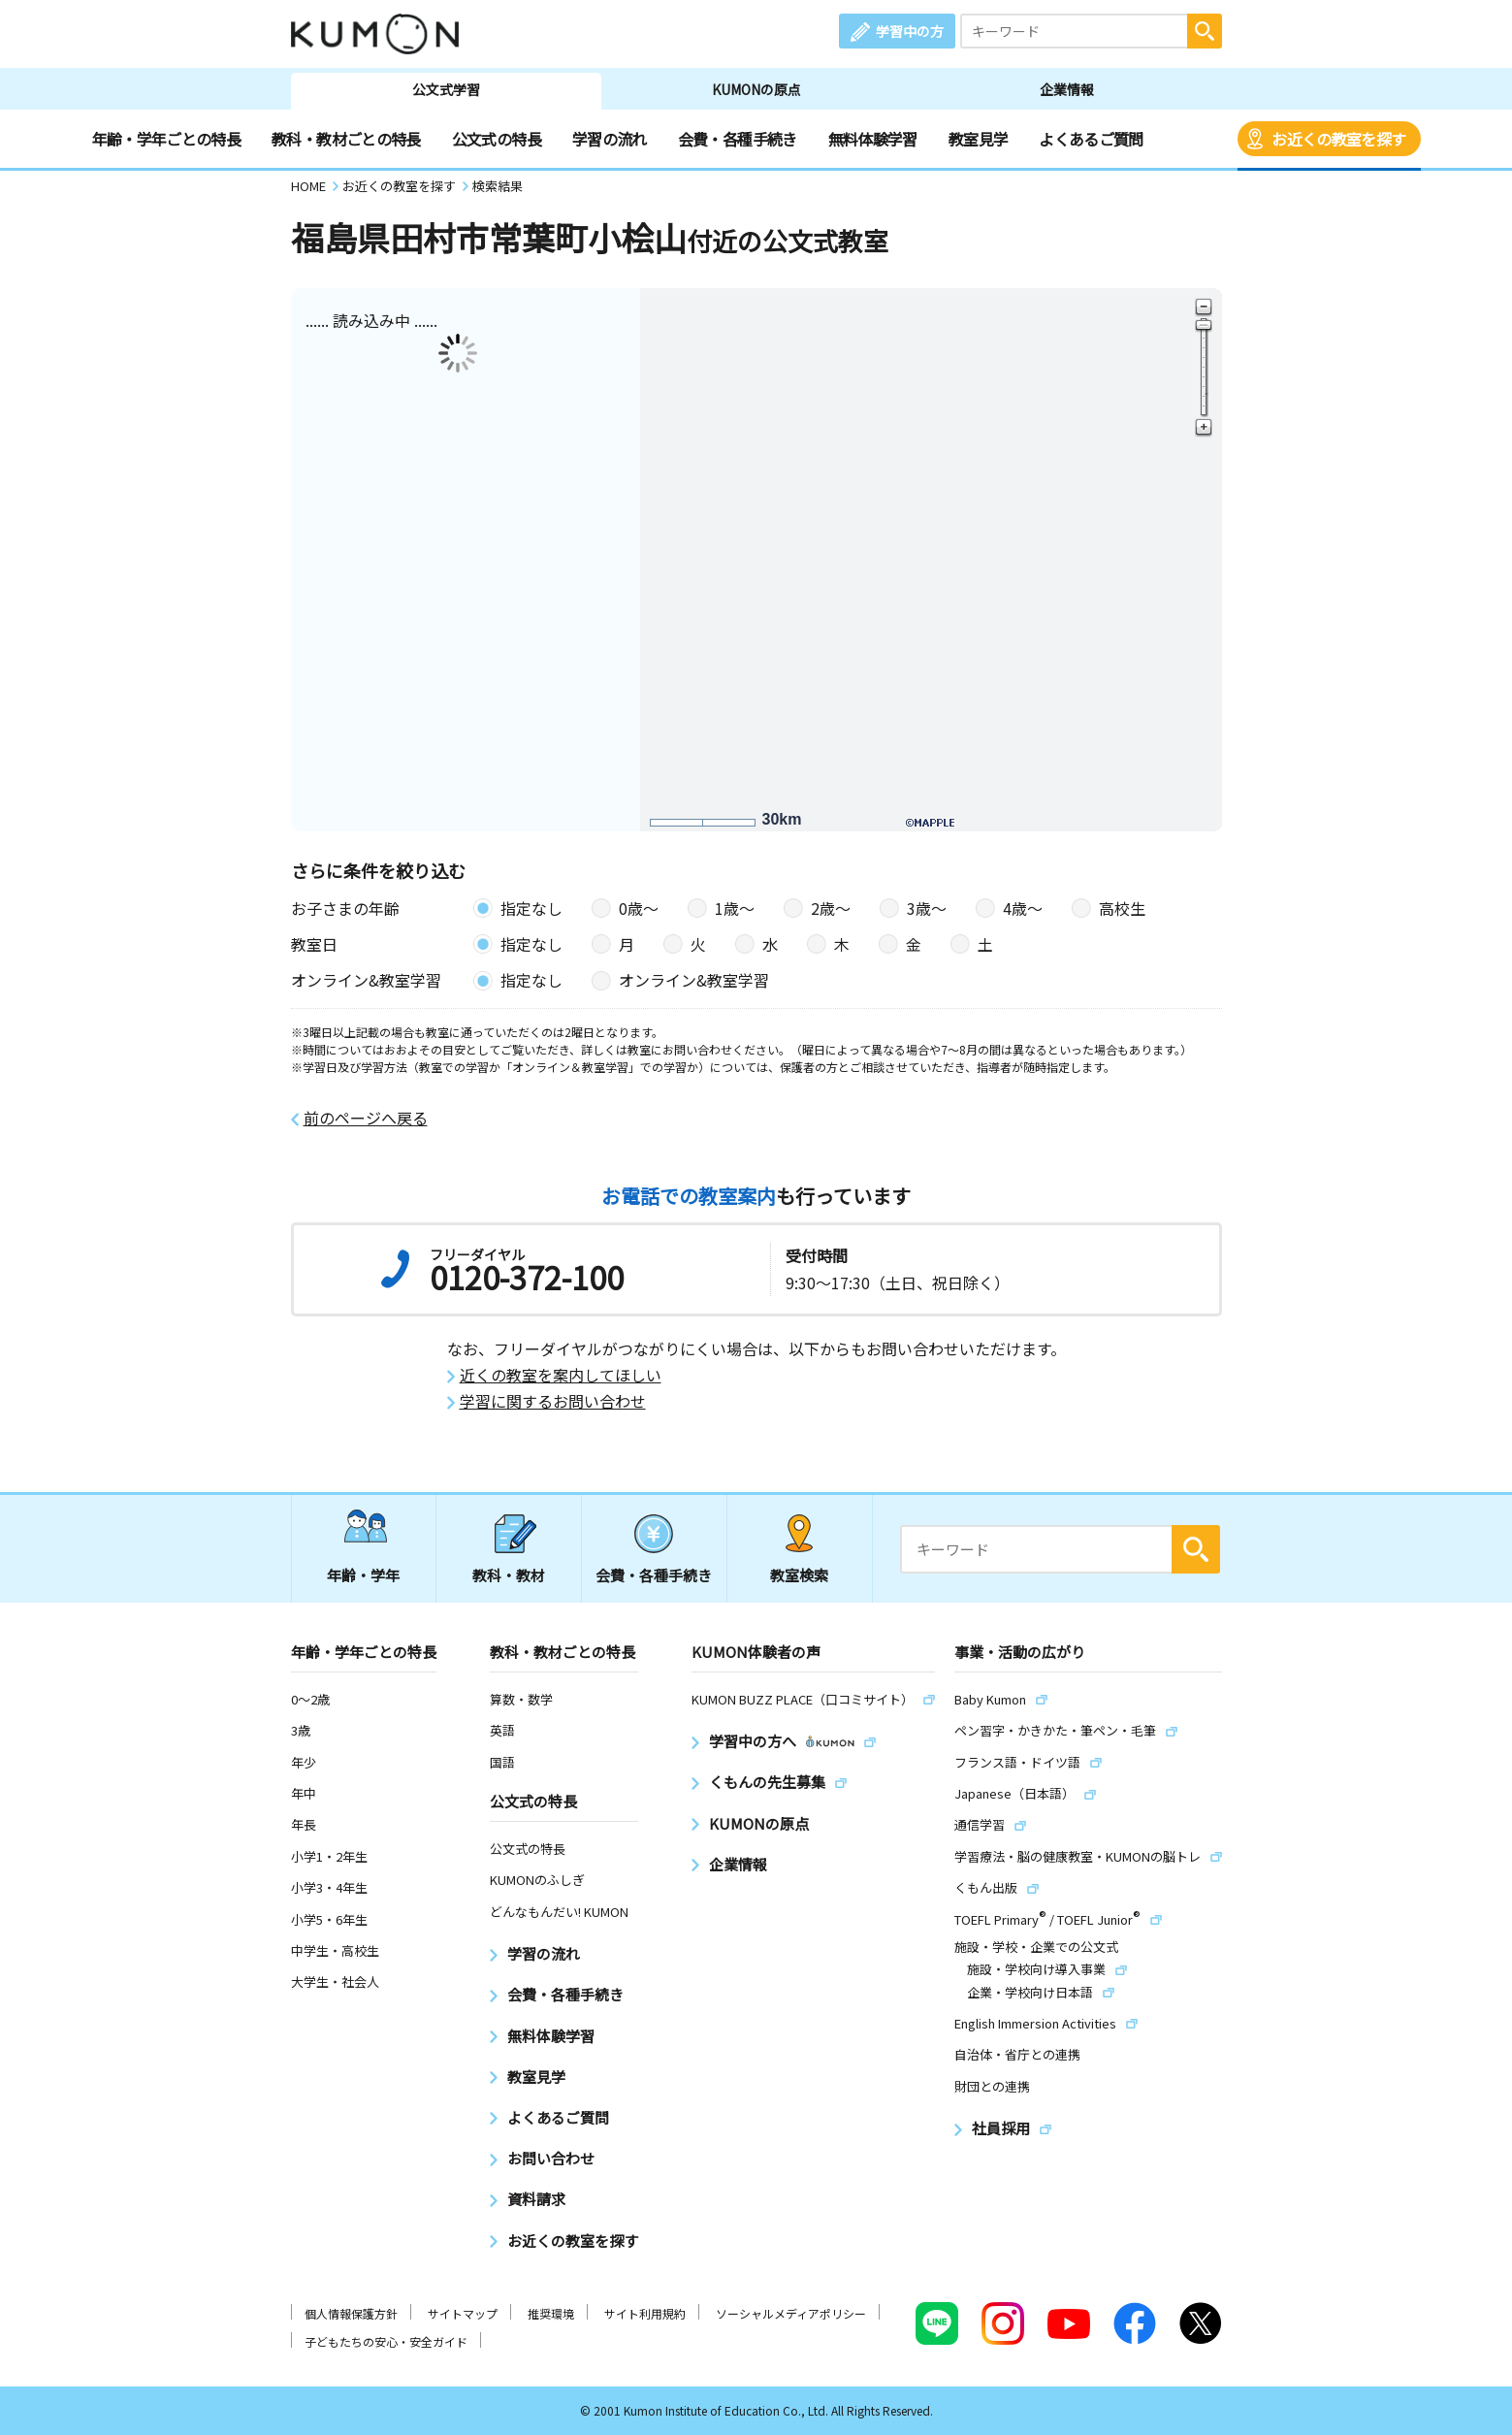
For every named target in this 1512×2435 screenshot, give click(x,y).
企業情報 (1067, 89)
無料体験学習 (872, 138)
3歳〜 (927, 908)
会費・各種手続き (737, 138)
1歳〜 (735, 908)
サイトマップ (463, 2313)
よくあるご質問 (1091, 138)
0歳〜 (639, 908)
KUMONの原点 (756, 89)
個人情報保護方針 (351, 2313)
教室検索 (799, 1575)
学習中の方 (910, 31)
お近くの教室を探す (1338, 138)
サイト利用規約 (645, 2313)
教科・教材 (508, 1575)
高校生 (1122, 908)
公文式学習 (446, 89)
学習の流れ (609, 138)
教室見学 (978, 138)
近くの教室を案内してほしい (560, 1375)
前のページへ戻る (366, 1118)
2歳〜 (831, 908)
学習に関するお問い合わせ (553, 1401)
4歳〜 (1023, 908)
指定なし (531, 908)
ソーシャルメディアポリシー (791, 2313)
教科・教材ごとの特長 (346, 138)
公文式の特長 (496, 138)
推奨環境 (551, 2313)
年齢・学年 (363, 1575)
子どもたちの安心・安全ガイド (386, 2341)
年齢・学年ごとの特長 (166, 138)
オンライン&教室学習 (694, 979)
